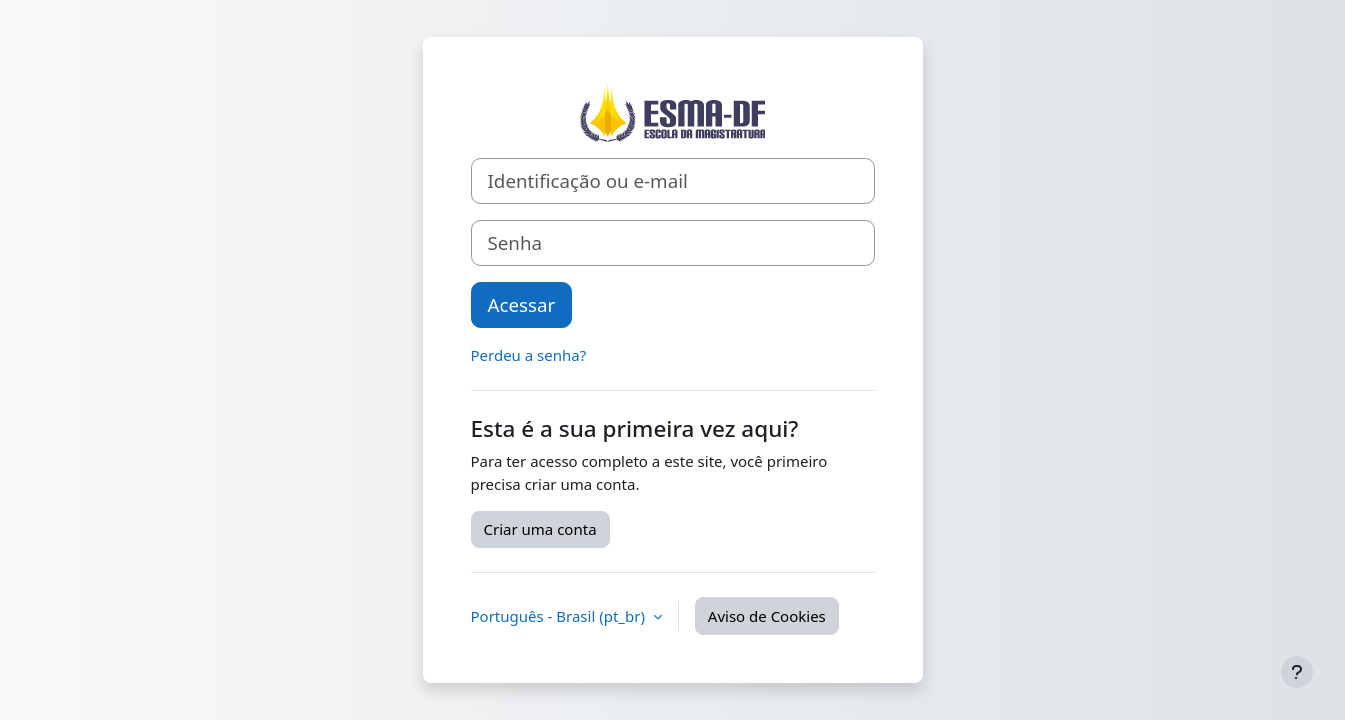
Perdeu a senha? (529, 355)
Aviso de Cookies (767, 616)
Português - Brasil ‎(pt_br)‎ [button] (560, 616)
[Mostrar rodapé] (1297, 672)
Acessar (522, 304)
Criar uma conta (540, 529)
